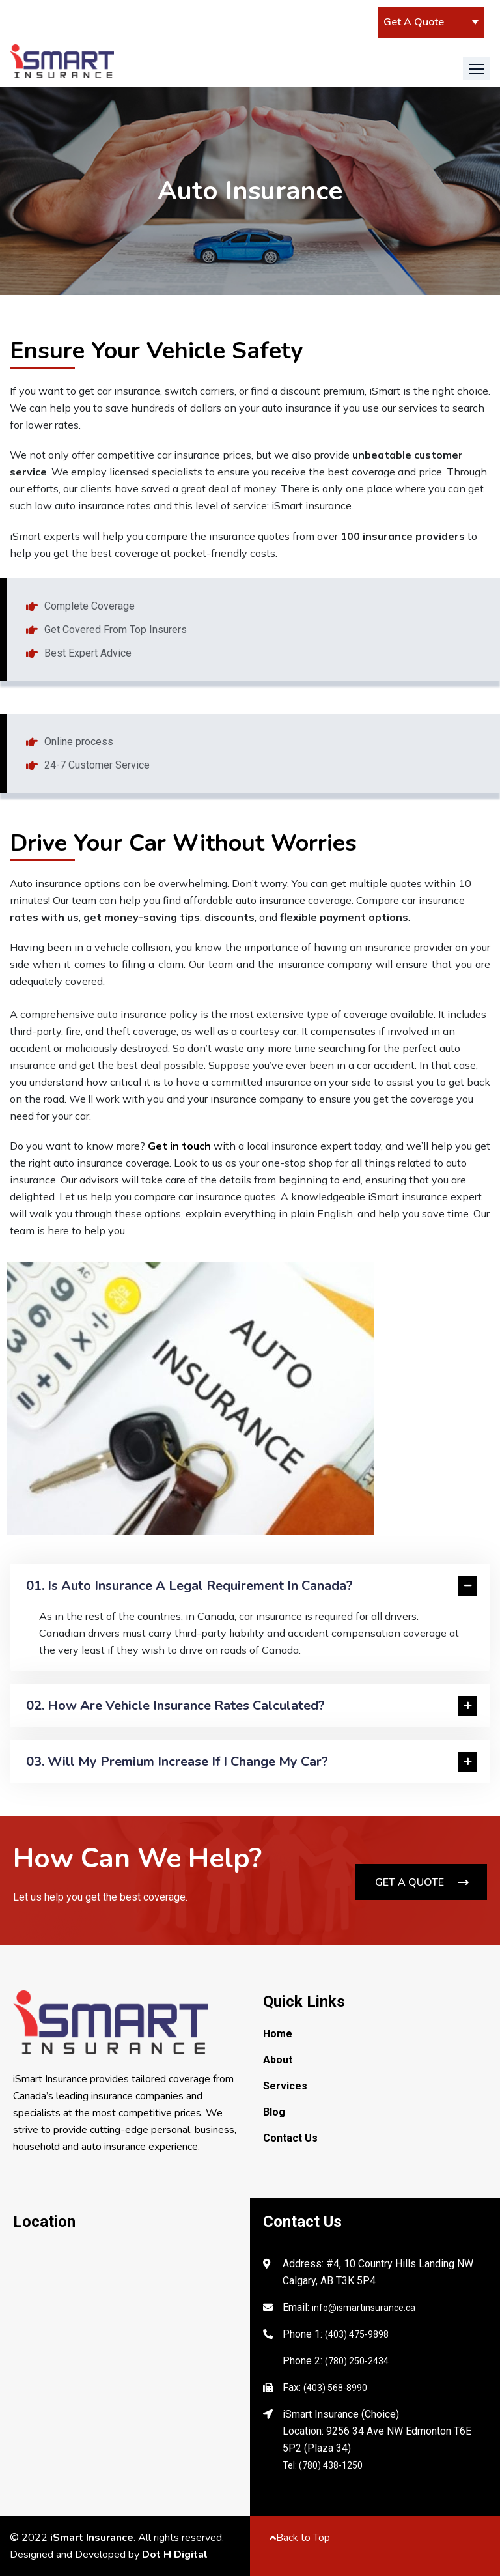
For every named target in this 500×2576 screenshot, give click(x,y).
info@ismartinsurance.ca (363, 2307)
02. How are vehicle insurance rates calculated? (175, 1705)
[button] (476, 68)
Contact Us (290, 2138)
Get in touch (179, 1145)
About (277, 2060)
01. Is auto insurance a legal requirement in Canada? (189, 1585)
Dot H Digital (175, 2554)
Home (277, 2034)
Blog (274, 2112)
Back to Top (300, 2537)
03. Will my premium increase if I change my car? (177, 1761)
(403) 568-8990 (335, 2388)
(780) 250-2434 (357, 2361)
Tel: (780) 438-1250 (323, 2465)
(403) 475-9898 (357, 2334)
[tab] (250, 1585)
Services (285, 2086)
